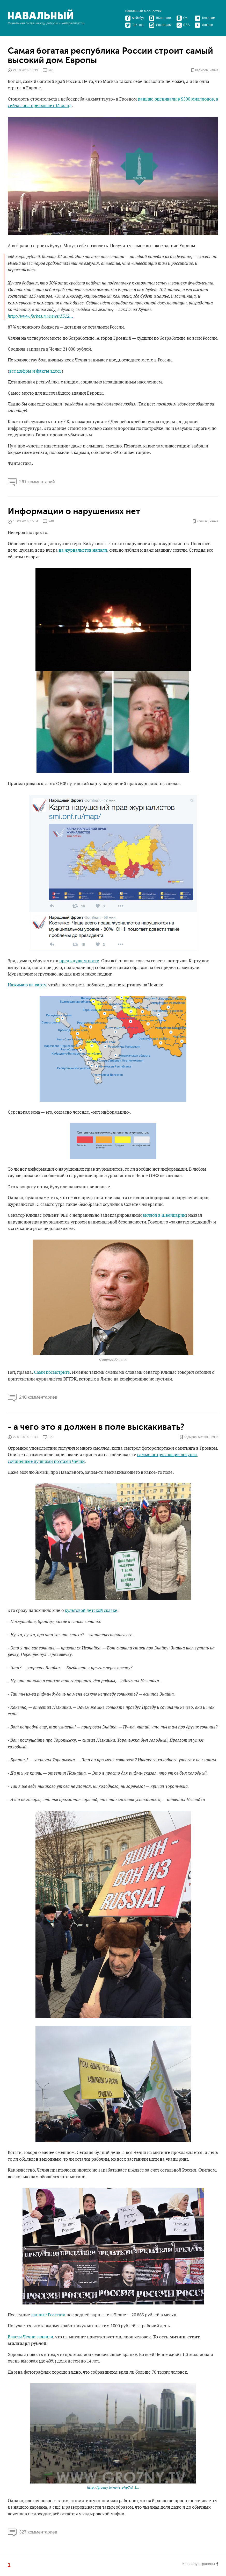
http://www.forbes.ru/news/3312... (40, 316)
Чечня (213, 70)
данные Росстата (48, 2315)
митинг (203, 1437)
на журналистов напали (83, 550)
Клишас (202, 521)
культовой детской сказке (91, 1610)
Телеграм (205, 18)
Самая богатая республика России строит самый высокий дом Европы (110, 55)
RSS (183, 25)
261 (51, 70)
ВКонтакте (160, 18)
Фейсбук (134, 18)
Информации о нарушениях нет (74, 511)
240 (51, 521)
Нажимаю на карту (27, 985)
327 (51, 1437)
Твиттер (134, 25)
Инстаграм (160, 25)
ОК (181, 18)
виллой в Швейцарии (164, 1215)
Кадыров (201, 70)
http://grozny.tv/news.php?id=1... (113, 2487)
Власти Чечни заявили (30, 2337)
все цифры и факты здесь (35, 371)
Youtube (204, 25)
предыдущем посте (79, 961)
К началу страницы (200, 2564)
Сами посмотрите (52, 1372)
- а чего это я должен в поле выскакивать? (96, 1427)
